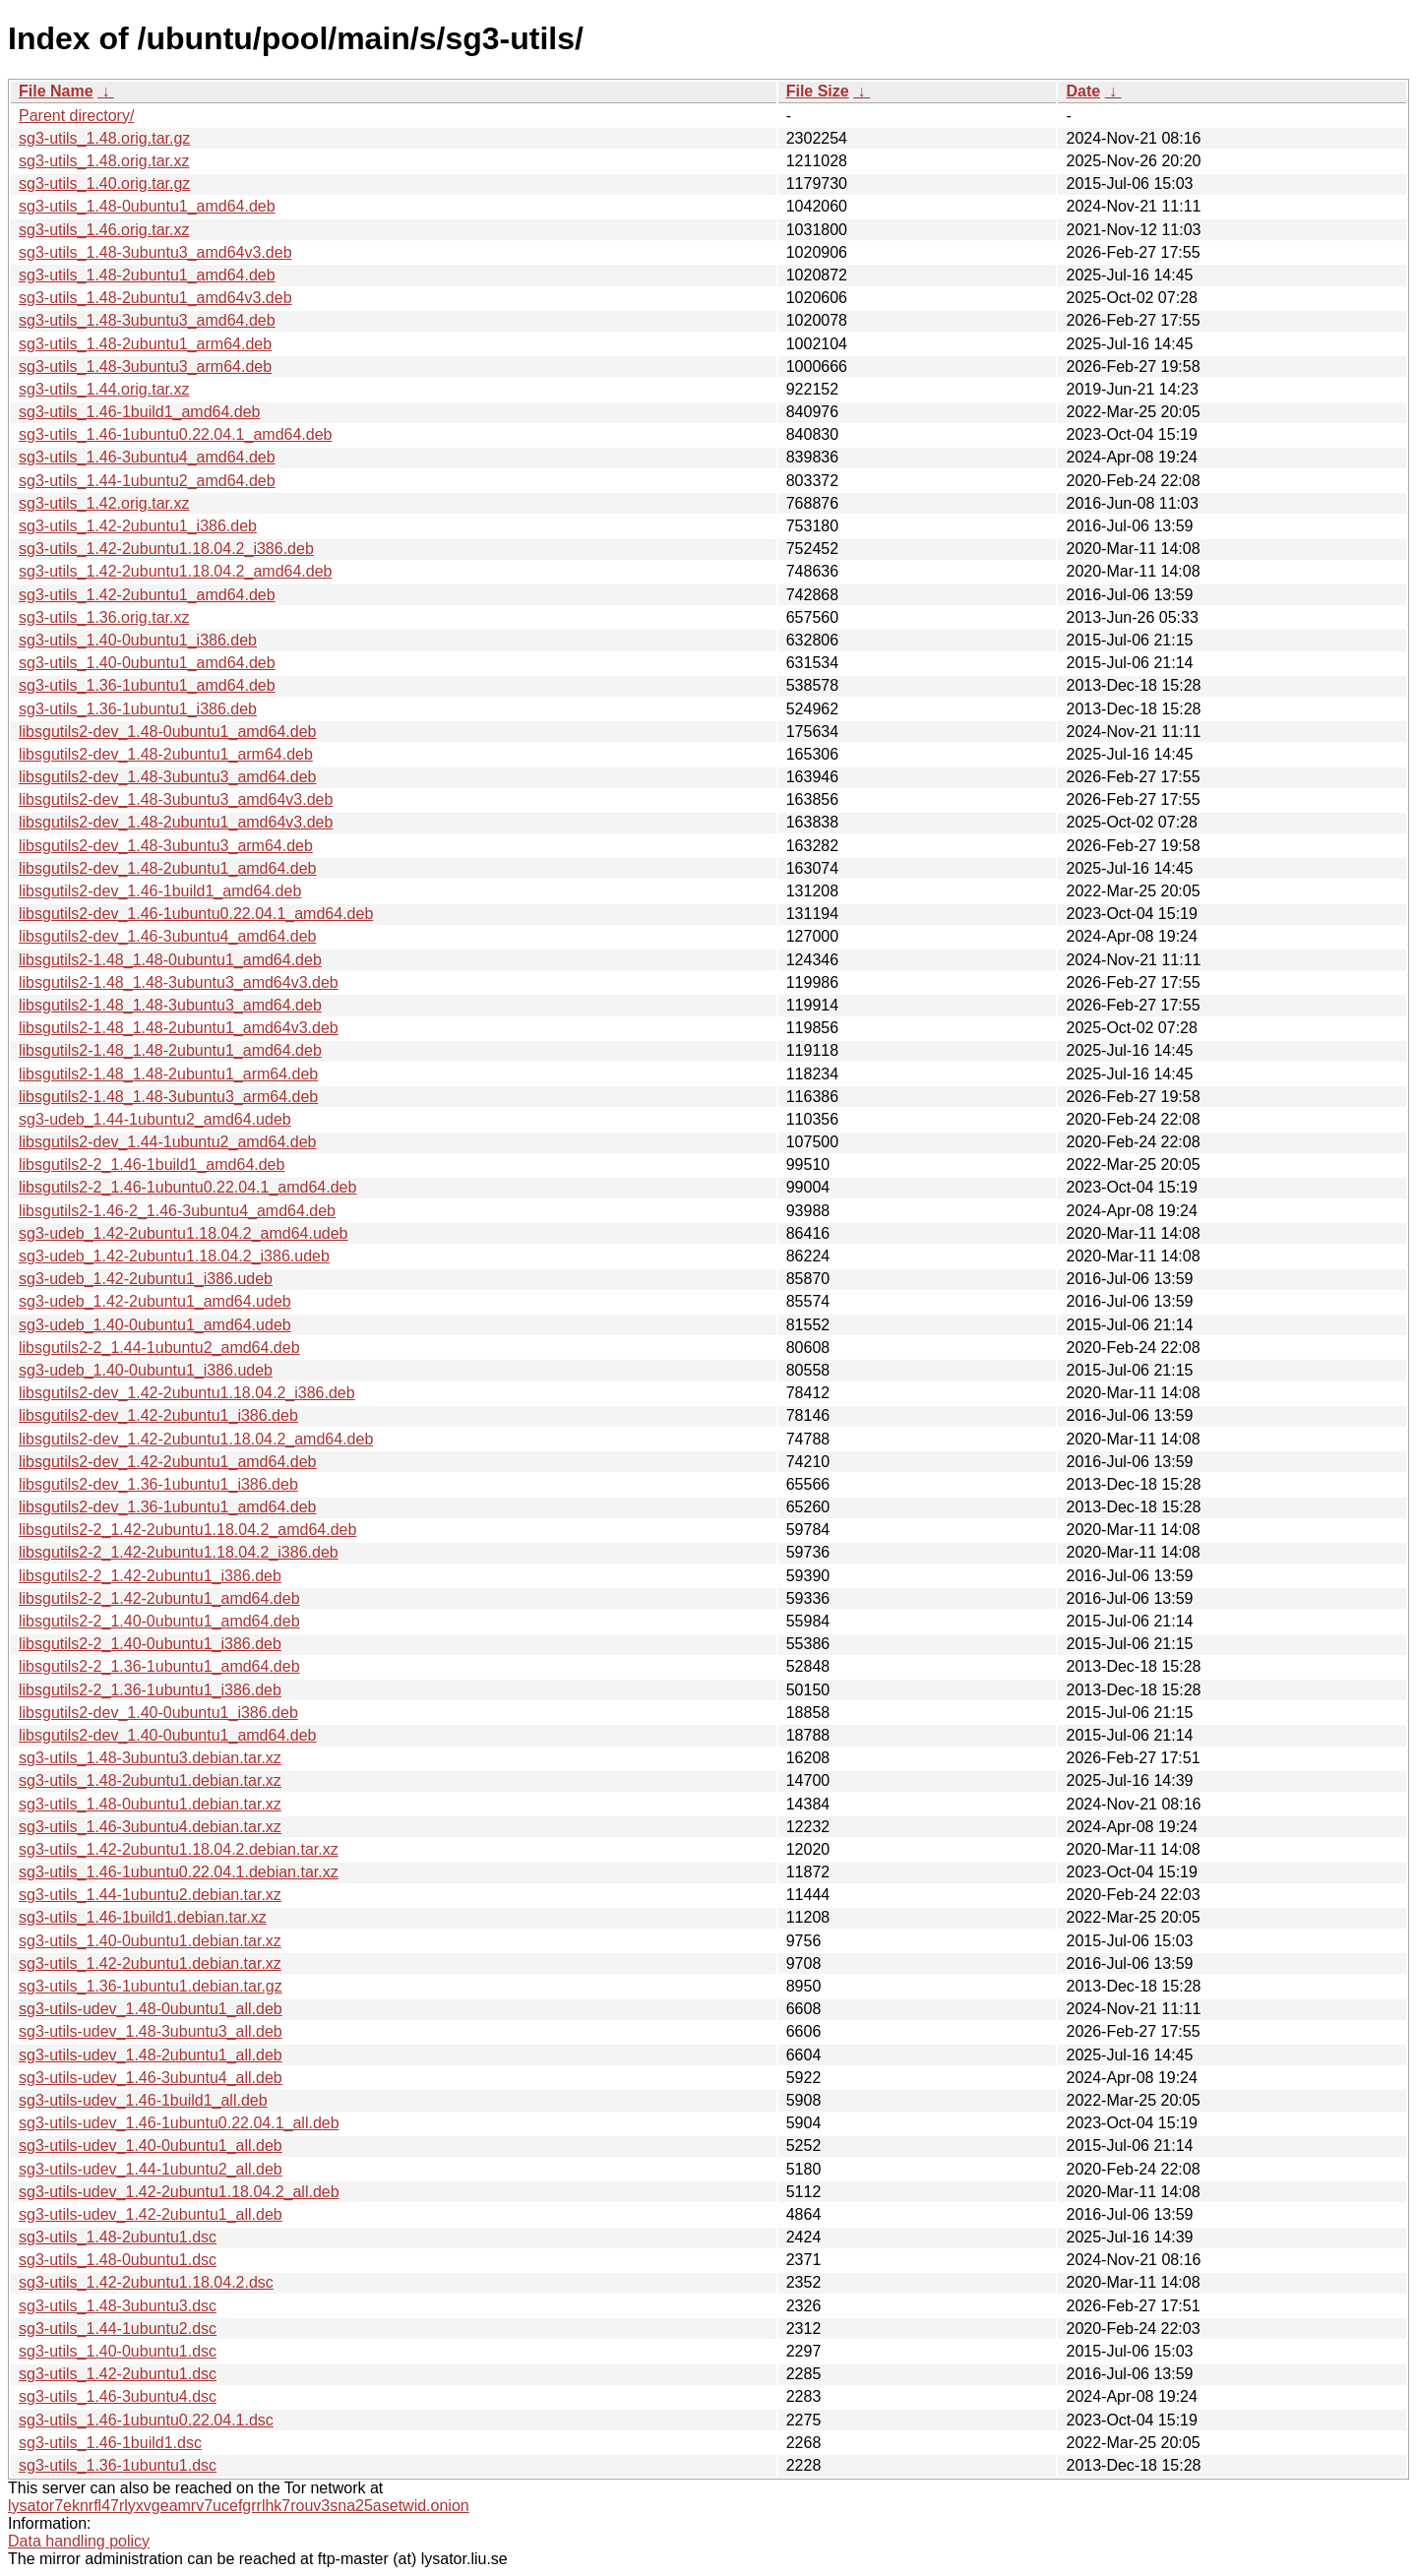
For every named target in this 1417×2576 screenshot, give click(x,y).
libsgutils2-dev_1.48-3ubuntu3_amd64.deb (167, 776)
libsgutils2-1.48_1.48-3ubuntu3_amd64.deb (170, 1005)
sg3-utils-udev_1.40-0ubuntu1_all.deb (150, 2145)
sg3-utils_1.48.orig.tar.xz (104, 161)
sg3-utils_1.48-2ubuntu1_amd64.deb (147, 275)
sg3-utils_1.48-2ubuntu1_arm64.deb (145, 344)
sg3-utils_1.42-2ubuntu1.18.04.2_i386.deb (166, 548)
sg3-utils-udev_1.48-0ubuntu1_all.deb (150, 2008)
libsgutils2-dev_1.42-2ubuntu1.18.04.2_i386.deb (187, 1392)
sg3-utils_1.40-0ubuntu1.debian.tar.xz (150, 1940)
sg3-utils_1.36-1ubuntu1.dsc (117, 2465)
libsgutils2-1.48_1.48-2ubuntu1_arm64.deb (168, 1074)
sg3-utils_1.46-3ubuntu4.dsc (117, 2396)
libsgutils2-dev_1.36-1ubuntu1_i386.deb (158, 1484)
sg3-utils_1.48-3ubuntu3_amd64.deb (147, 320)
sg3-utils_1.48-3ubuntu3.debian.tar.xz (150, 1757)
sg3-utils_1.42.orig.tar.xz (104, 503)
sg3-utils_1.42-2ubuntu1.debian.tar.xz (150, 1963)
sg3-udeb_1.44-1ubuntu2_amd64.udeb (155, 1119)
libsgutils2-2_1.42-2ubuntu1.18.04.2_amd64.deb (187, 1529)
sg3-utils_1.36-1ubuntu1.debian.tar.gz (150, 1986)
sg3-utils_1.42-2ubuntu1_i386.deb (138, 526)
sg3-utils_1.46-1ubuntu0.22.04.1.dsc (146, 2420)
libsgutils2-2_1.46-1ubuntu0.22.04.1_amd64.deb (187, 1187)
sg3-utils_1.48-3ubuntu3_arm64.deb (145, 366)
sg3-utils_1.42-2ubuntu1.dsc (117, 2373)
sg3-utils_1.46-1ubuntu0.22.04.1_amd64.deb (175, 434)
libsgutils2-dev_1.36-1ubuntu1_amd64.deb (167, 1507)
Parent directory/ (76, 115)
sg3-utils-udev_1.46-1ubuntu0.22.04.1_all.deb (179, 2123)
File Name (56, 91)
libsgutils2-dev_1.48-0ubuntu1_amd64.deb (167, 731)
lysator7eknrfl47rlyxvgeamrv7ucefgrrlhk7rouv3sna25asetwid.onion (238, 2505)
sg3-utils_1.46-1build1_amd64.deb (140, 411)
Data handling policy (79, 2541)
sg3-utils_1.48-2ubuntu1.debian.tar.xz (150, 1780)
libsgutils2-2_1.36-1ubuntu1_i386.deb (150, 1690)
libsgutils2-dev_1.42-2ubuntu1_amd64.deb (167, 1461)
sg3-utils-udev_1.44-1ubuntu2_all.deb (150, 2169)
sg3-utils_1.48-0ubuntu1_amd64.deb (147, 206)
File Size (817, 91)
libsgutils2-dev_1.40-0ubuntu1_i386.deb (158, 1712)
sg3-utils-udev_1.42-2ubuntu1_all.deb (150, 2214)
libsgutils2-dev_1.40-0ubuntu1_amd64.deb (167, 1735)
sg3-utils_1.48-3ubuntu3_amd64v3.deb (155, 252)
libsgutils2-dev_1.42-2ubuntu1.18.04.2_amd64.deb (196, 1439)
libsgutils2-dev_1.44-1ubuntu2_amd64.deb (167, 1142)
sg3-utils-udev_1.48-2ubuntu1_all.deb (150, 2055)
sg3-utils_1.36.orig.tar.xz (104, 617)
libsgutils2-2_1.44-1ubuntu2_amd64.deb (159, 1347)
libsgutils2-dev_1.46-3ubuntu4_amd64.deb (167, 936)
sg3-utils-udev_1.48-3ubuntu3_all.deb (150, 2031)
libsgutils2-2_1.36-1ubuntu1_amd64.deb (159, 1666)
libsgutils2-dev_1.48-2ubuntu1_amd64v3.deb (176, 822)
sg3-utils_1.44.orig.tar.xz (104, 389)
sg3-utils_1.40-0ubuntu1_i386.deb (138, 640)
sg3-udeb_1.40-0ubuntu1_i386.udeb (146, 1370)
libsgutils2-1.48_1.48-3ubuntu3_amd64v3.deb (179, 982)
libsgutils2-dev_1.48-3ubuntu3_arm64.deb (166, 845)
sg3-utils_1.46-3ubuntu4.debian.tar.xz (150, 1826)
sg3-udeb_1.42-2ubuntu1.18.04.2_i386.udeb (174, 1256)
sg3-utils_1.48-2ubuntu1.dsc (117, 2237)
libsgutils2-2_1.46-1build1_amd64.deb (151, 1164)
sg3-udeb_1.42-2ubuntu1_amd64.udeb (155, 1301)
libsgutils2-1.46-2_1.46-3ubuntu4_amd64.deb (177, 1210)
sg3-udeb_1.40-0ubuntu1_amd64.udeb (155, 1325)
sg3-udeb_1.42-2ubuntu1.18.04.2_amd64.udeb (183, 1233)
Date (1083, 91)
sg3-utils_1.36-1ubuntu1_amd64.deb (147, 685)
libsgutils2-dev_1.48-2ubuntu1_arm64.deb (166, 754)
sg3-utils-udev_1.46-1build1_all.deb (143, 2100)
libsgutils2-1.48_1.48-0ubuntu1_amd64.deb (170, 959)
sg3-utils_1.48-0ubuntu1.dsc (117, 2259)
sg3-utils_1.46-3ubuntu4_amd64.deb (147, 457)
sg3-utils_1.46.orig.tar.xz (104, 229)
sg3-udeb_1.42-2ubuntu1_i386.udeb (146, 1278)
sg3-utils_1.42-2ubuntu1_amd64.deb (147, 594)
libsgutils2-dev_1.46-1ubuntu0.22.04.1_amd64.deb (196, 913)
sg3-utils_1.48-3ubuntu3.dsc (117, 2306)
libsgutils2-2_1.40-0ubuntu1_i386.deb (150, 1643)
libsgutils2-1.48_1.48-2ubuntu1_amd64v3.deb (179, 1027)
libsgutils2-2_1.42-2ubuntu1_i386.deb (150, 1575)
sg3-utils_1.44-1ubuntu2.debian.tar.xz (150, 1894)
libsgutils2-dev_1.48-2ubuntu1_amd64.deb (167, 868)
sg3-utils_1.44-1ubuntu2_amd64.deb (147, 480)
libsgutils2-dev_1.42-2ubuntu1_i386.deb (158, 1415)
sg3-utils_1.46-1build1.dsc (110, 2442)
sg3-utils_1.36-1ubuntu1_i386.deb (138, 709)
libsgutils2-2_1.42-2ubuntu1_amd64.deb (159, 1598)
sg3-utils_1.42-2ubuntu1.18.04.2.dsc (146, 2282)
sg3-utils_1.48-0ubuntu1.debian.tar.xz (150, 1804)
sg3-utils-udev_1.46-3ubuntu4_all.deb (150, 2077)
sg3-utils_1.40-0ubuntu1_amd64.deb (147, 662)
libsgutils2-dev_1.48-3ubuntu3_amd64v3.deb (176, 799)
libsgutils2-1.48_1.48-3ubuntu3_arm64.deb (168, 1096)
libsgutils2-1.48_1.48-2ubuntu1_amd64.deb (170, 1050)
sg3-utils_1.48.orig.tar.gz (104, 138)
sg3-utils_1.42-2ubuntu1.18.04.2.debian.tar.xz (179, 1849)
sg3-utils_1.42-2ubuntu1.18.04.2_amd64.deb (175, 571)
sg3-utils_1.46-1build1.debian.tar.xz (143, 1917)
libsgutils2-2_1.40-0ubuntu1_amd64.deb (159, 1621)
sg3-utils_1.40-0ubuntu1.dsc (117, 2351)
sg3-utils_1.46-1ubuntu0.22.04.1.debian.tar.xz (179, 1872)
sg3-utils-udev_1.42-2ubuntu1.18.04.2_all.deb (179, 2191)
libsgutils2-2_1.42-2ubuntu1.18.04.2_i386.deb (179, 1552)
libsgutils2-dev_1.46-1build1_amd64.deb (160, 891)
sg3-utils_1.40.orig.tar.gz (104, 183)
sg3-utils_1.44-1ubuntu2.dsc (117, 2328)
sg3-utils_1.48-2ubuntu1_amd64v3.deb (155, 297)
